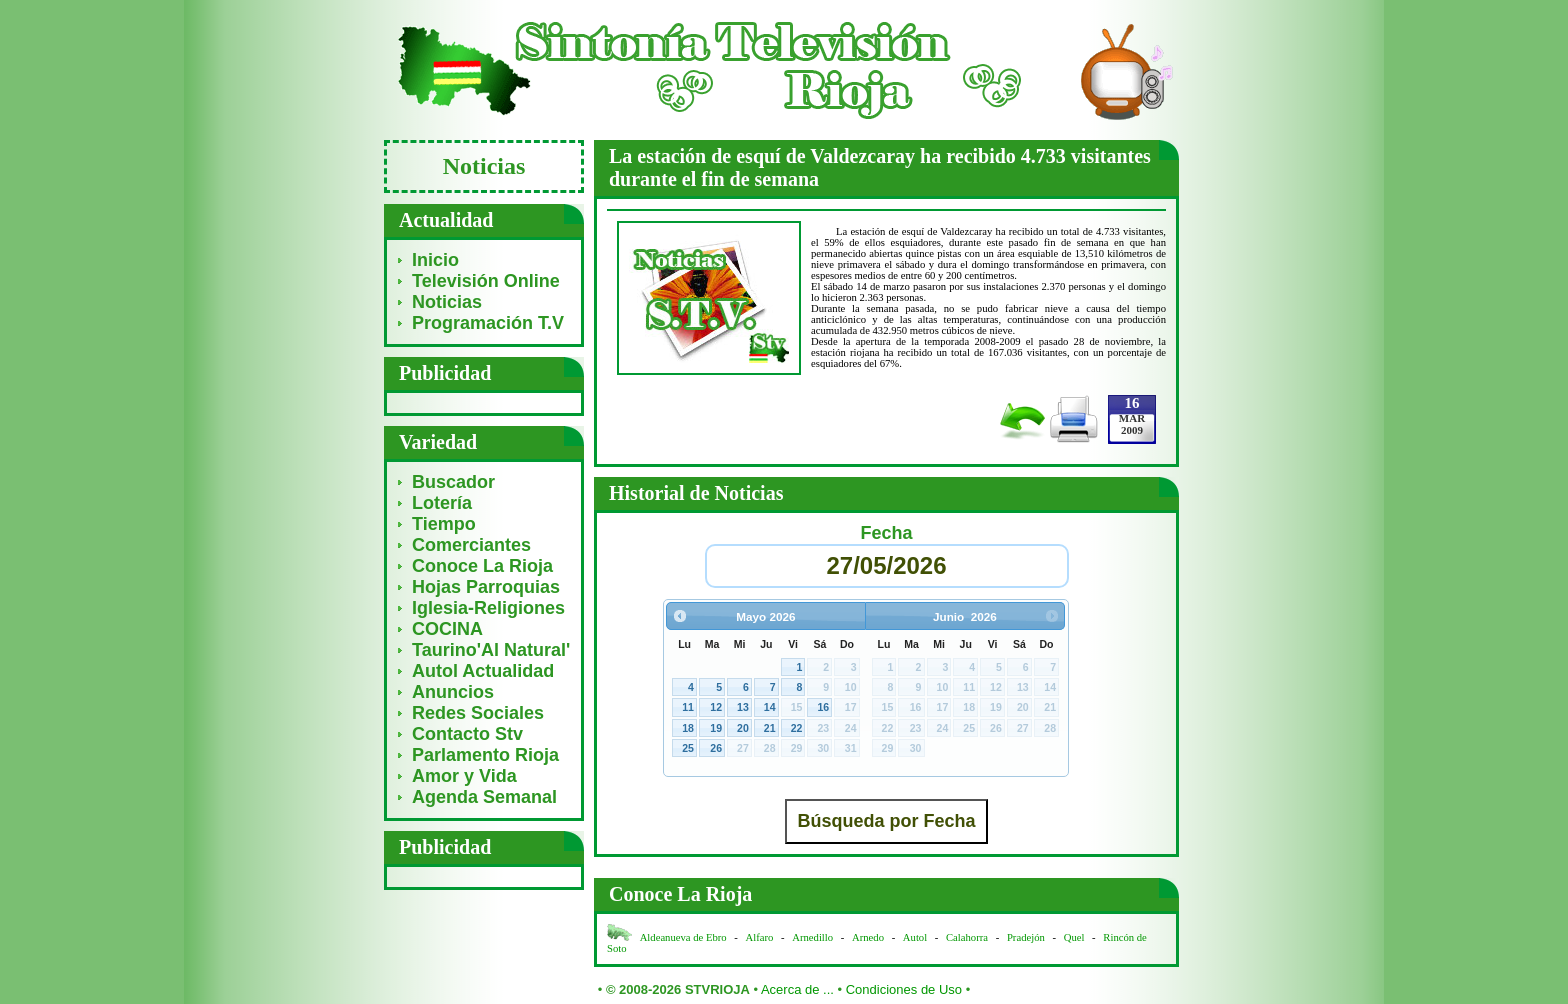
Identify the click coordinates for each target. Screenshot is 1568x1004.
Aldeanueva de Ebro (683, 937)
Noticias (447, 302)
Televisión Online (486, 281)
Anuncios (453, 692)
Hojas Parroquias (486, 587)
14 (770, 707)
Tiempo (444, 524)
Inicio (435, 260)
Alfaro (760, 937)
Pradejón (1026, 937)
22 (797, 728)
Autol (916, 937)
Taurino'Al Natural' (491, 650)
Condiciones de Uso (904, 989)
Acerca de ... (797, 989)
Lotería (442, 503)
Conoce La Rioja (482, 566)
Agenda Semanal (484, 797)
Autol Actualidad (483, 671)
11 (688, 707)
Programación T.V (488, 323)
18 (688, 728)
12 (716, 707)
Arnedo (868, 937)
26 (716, 748)
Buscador (453, 482)
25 (688, 748)
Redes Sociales (478, 713)
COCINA (447, 629)
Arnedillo (812, 937)
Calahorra (967, 937)
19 (716, 728)
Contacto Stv (467, 734)
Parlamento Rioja (485, 755)
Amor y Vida (464, 776)
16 (823, 707)
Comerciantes (471, 545)
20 (743, 728)
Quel (1074, 937)
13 (743, 707)
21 (770, 728)
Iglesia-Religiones (488, 608)
